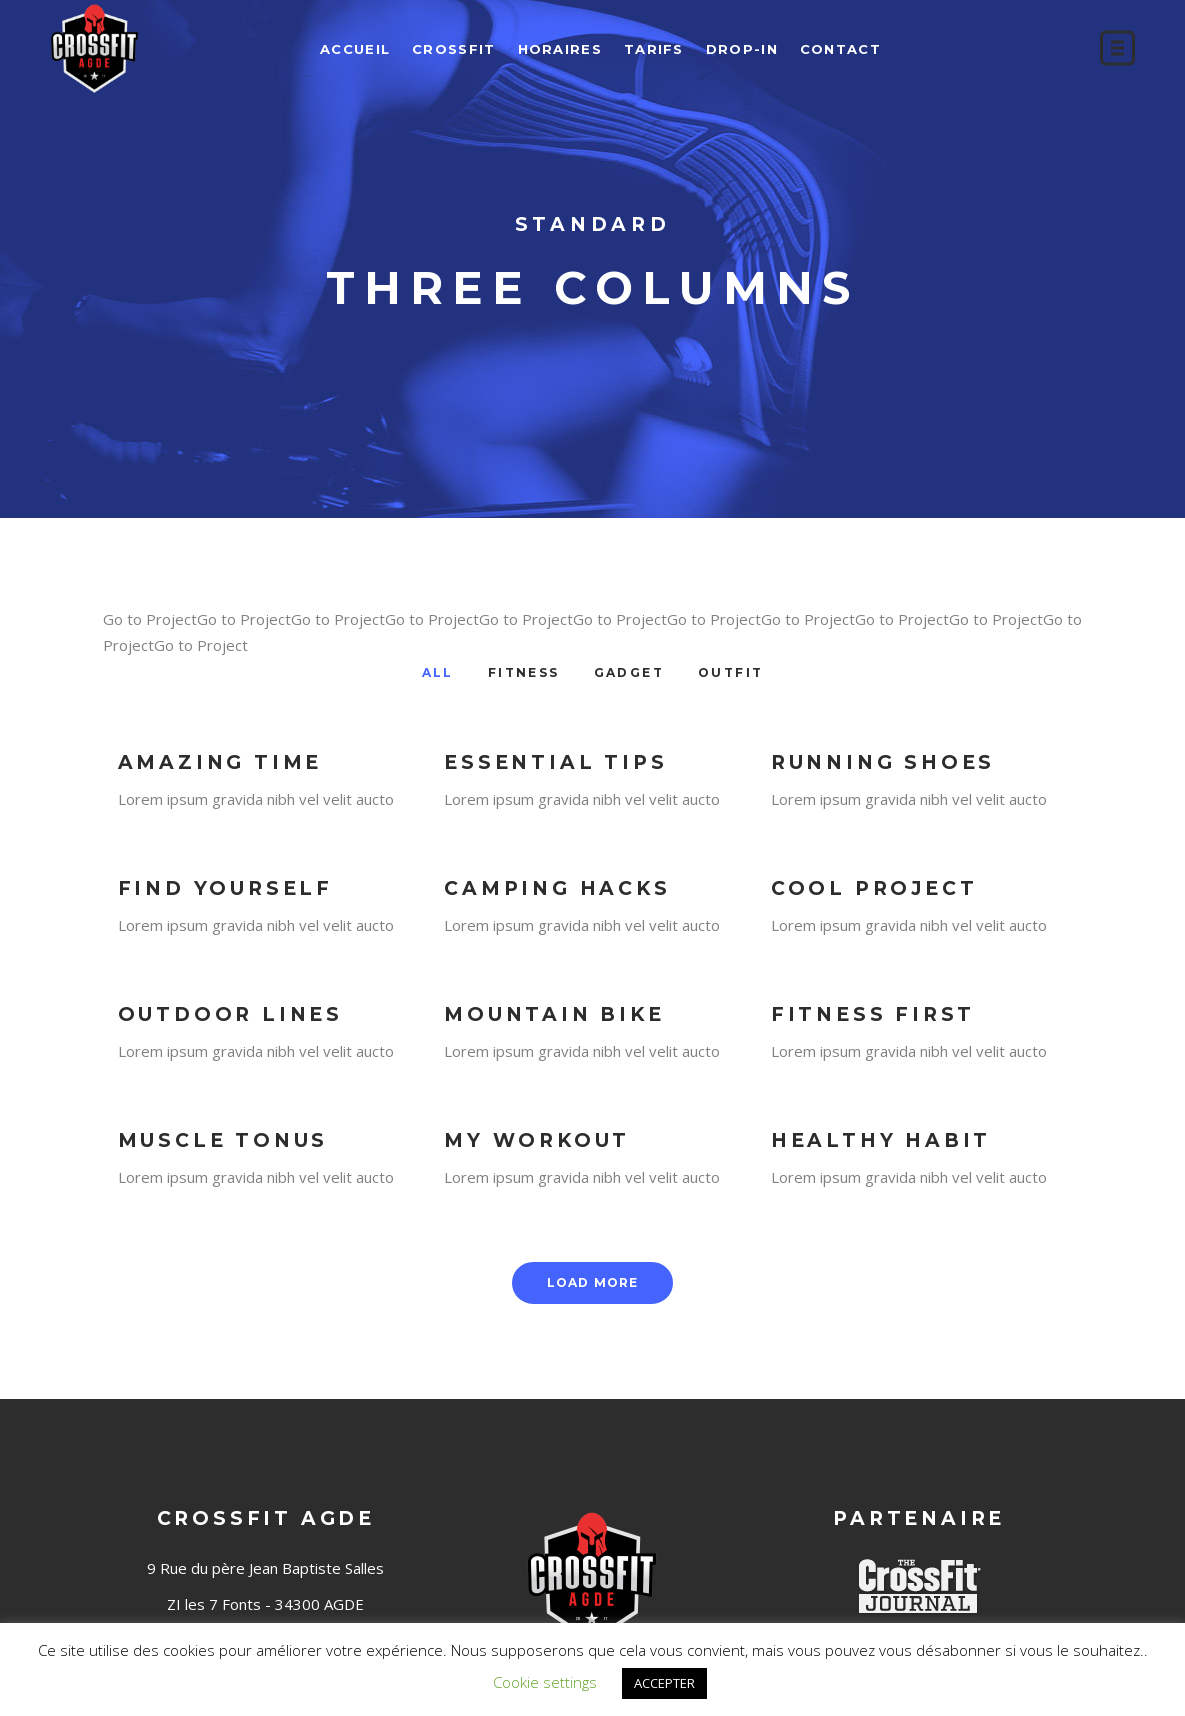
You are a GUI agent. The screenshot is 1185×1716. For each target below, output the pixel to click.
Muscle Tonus (223, 1140)
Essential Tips (555, 762)
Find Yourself (225, 888)
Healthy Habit (881, 1140)
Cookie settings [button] (545, 1682)
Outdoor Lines (230, 1014)
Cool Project (874, 888)
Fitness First (873, 1014)
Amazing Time (220, 762)
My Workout (537, 1140)
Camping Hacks (557, 888)
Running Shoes (883, 762)
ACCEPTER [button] (664, 1683)
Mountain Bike (554, 1014)
